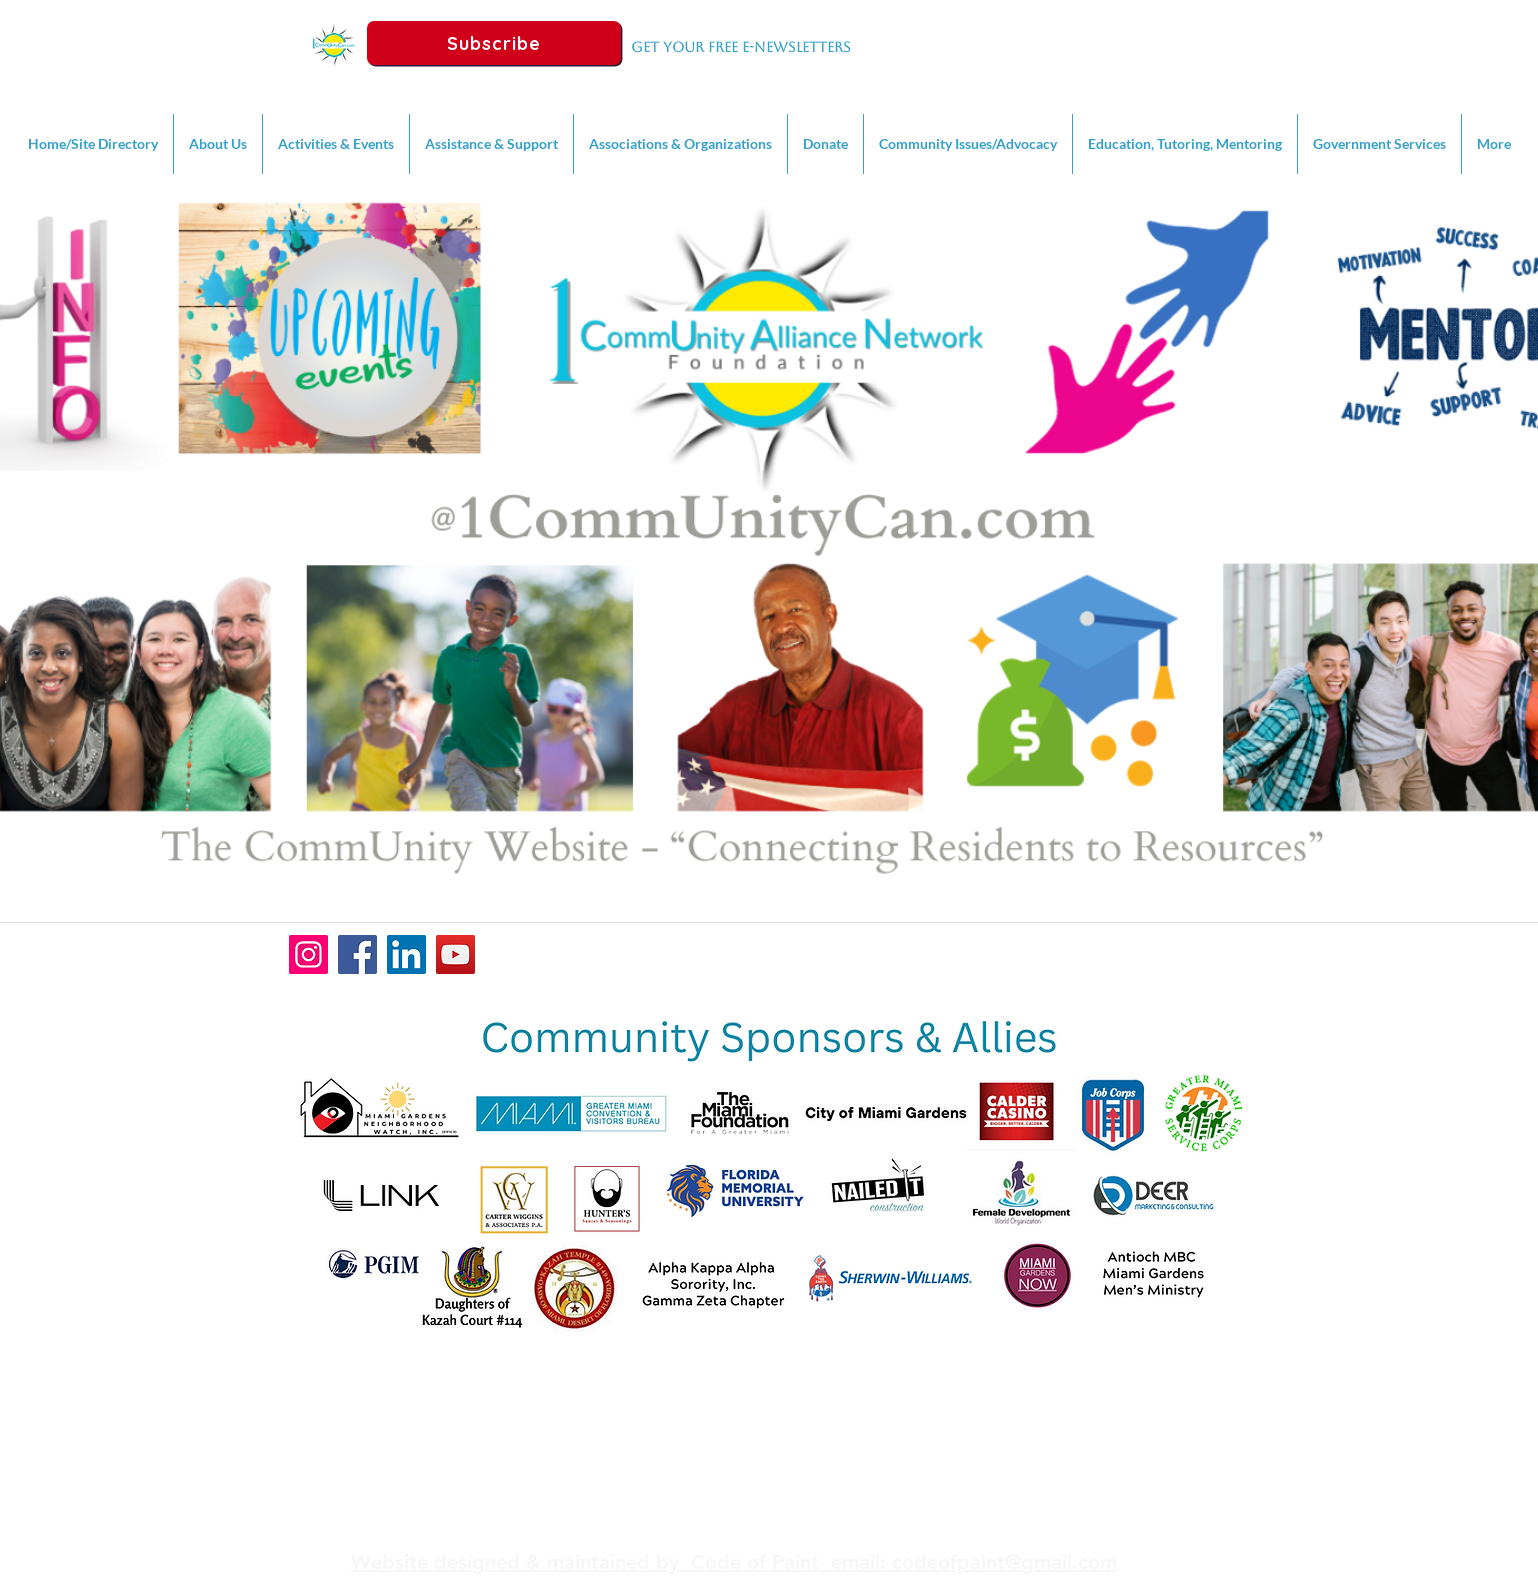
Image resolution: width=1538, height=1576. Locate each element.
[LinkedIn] (406, 954)
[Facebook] (357, 954)
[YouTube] (455, 954)
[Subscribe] (494, 43)
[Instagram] (308, 954)
